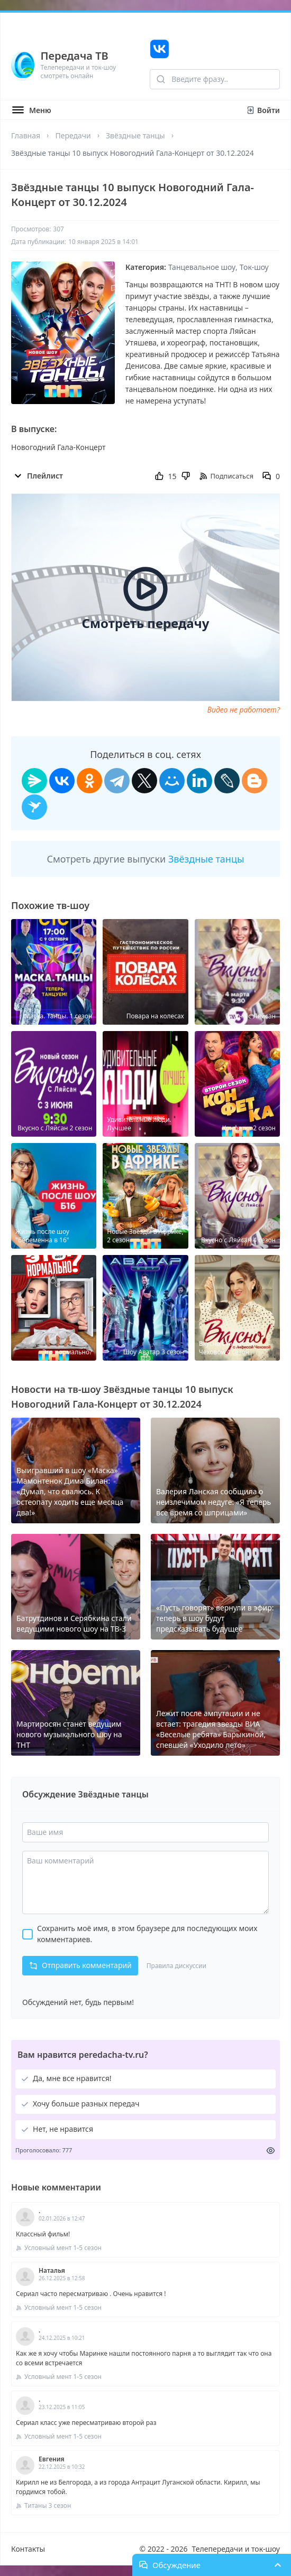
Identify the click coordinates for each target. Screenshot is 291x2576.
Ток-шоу (254, 267)
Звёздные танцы (135, 135)
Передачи (72, 135)
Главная (25, 135)
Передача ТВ (74, 56)
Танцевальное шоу (201, 267)
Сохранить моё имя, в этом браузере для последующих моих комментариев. (147, 1933)
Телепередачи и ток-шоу (236, 2549)
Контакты (28, 2549)
